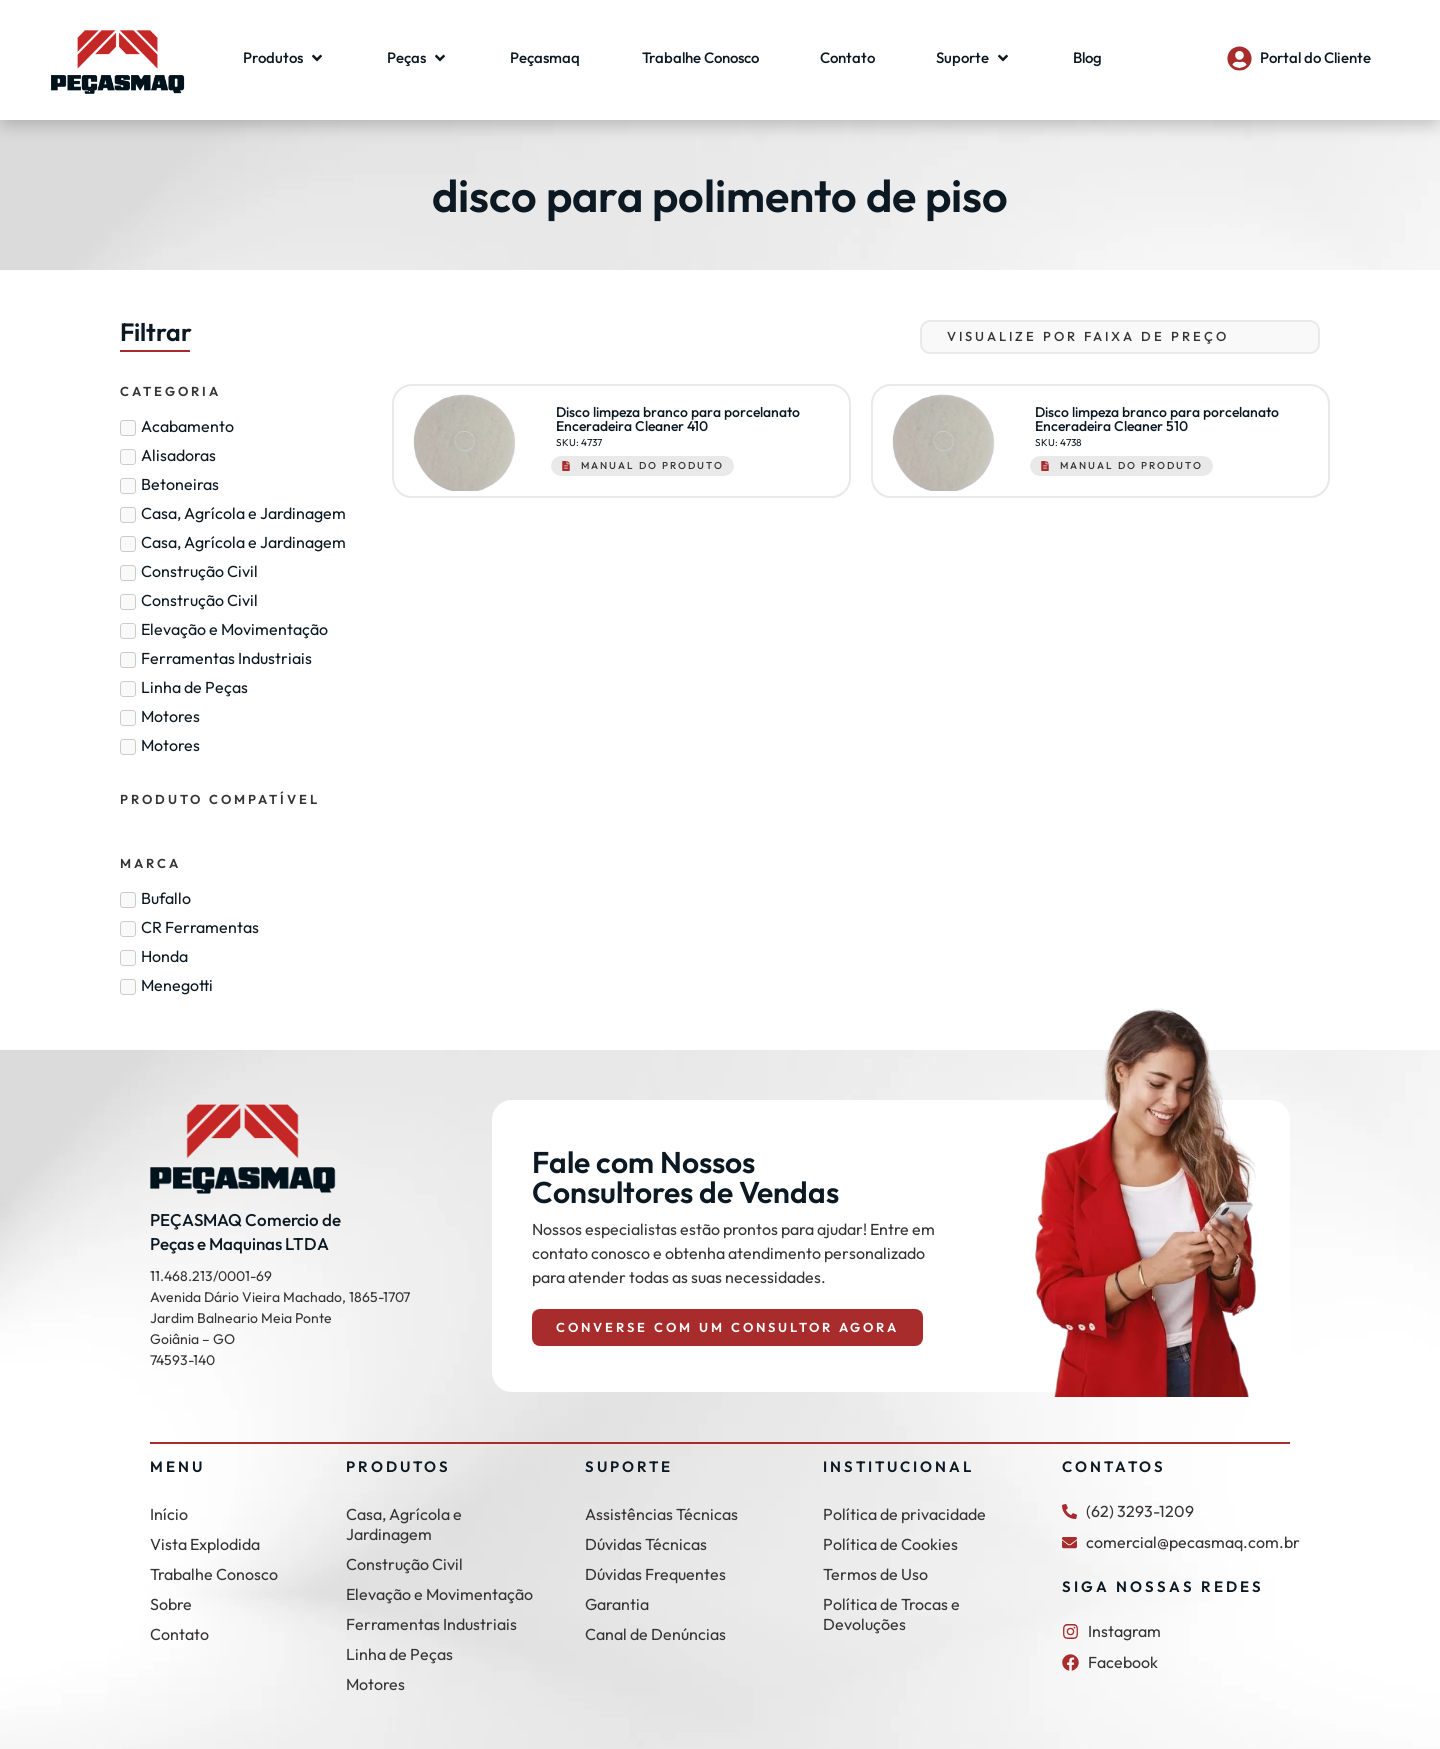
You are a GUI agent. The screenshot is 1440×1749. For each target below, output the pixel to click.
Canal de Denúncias (655, 1634)
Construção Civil (404, 1564)
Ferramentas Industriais (431, 1624)
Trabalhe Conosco (214, 1574)
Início (169, 1514)
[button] (284, 58)
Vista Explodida (205, 1544)
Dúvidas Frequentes (655, 1574)
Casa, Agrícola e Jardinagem (404, 1524)
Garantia (617, 1604)
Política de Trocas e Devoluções (891, 1614)
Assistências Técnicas (661, 1514)
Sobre (171, 1604)
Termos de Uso (875, 1574)
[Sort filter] (1120, 337)
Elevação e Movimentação (439, 1594)
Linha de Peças (399, 1654)
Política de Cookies (890, 1544)
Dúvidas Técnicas (646, 1544)
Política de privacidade (904, 1514)
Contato (179, 1634)
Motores (375, 1684)
